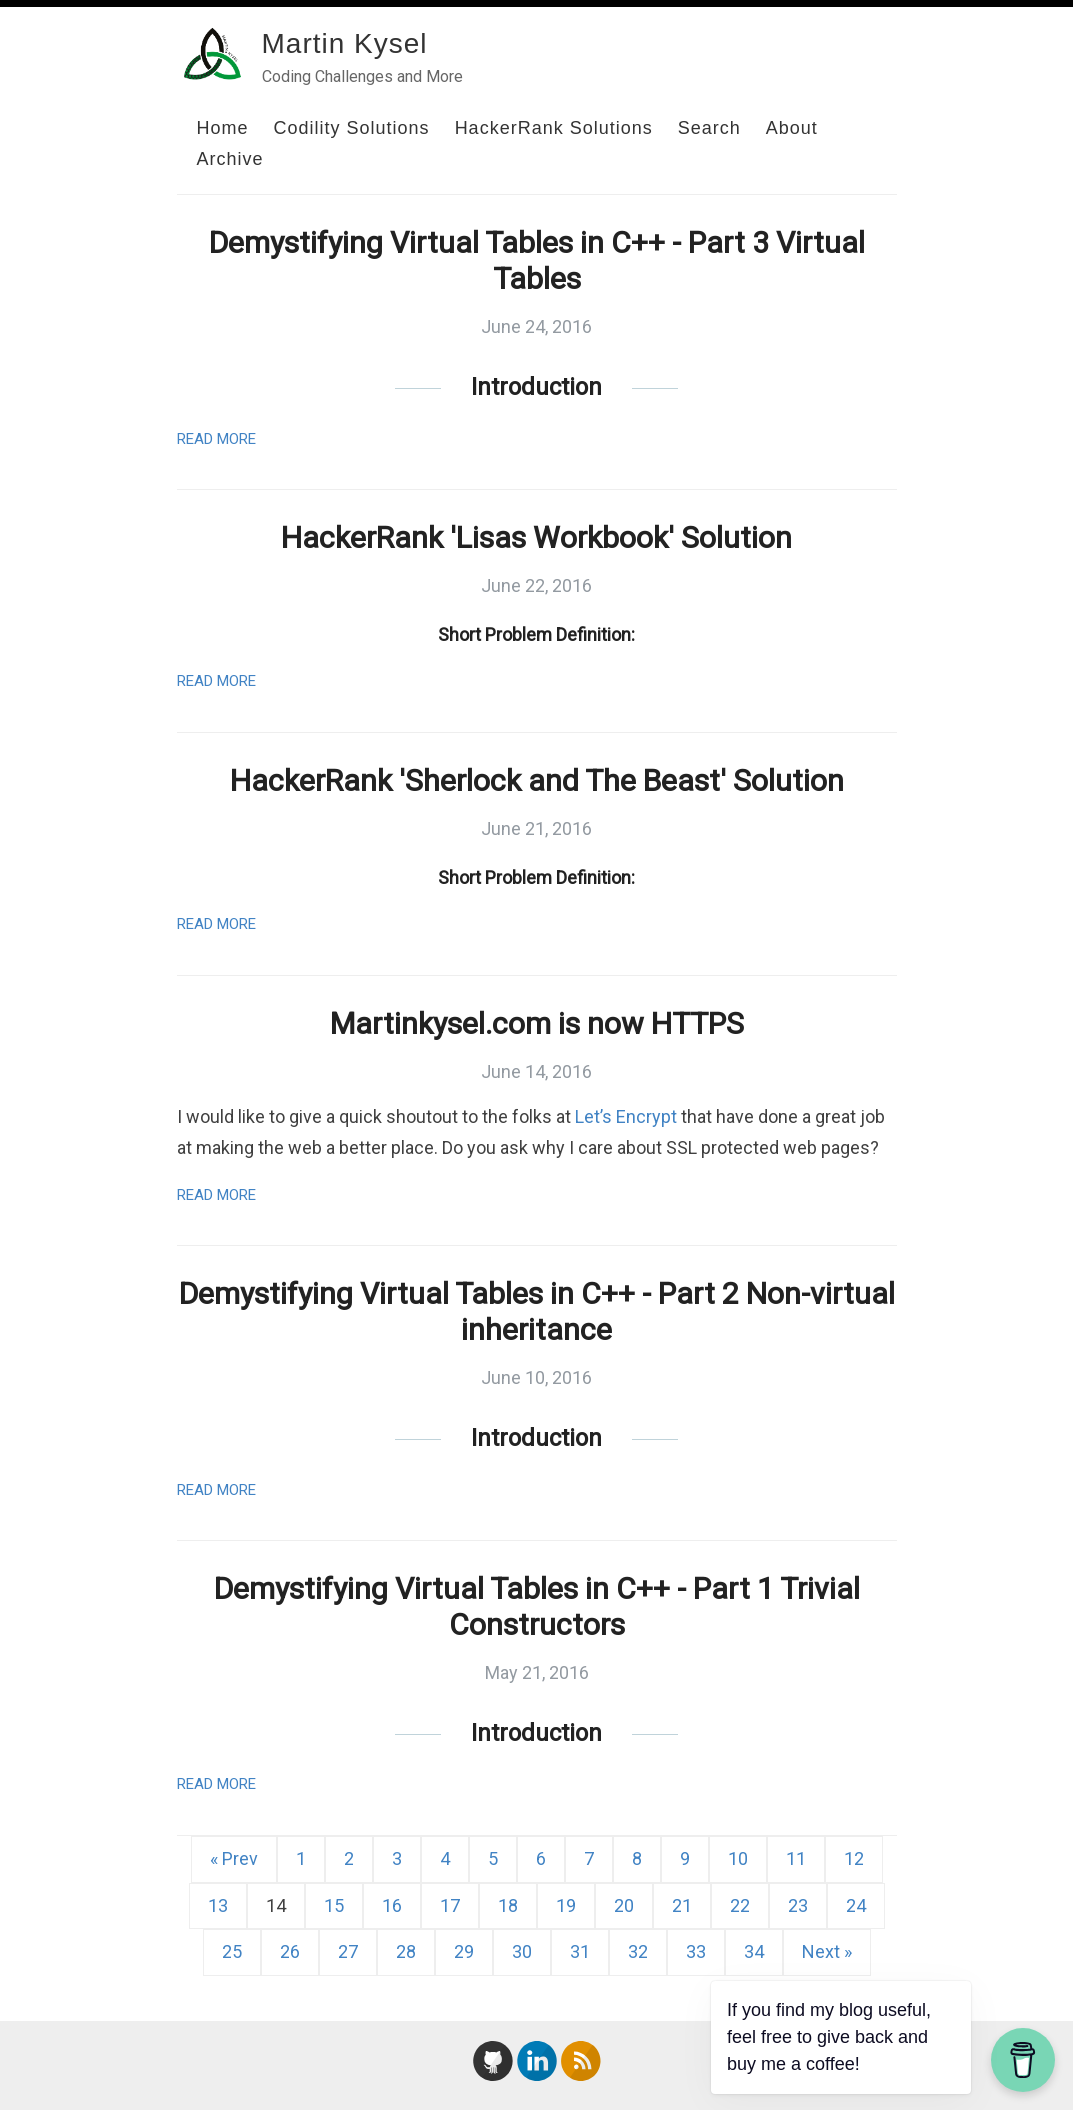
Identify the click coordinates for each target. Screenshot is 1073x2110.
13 (218, 1905)
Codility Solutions (352, 128)
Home (223, 128)
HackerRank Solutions (554, 128)
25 (232, 1951)
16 (392, 1905)
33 (696, 1951)
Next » (827, 1951)
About (792, 128)
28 (406, 1951)
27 (348, 1951)
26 (290, 1951)
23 (798, 1905)
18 (508, 1905)
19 (566, 1905)
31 (580, 1951)
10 (738, 1858)
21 (682, 1905)
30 (522, 1951)
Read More (216, 439)
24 (856, 1905)
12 (854, 1858)
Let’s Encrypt (626, 1116)
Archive (230, 159)
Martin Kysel (345, 43)
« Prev (234, 1858)
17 (450, 1905)
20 (624, 1905)
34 (754, 1951)
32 (638, 1951)
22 (740, 1905)
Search (709, 128)
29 (464, 1951)
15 (334, 1905)
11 (796, 1858)
